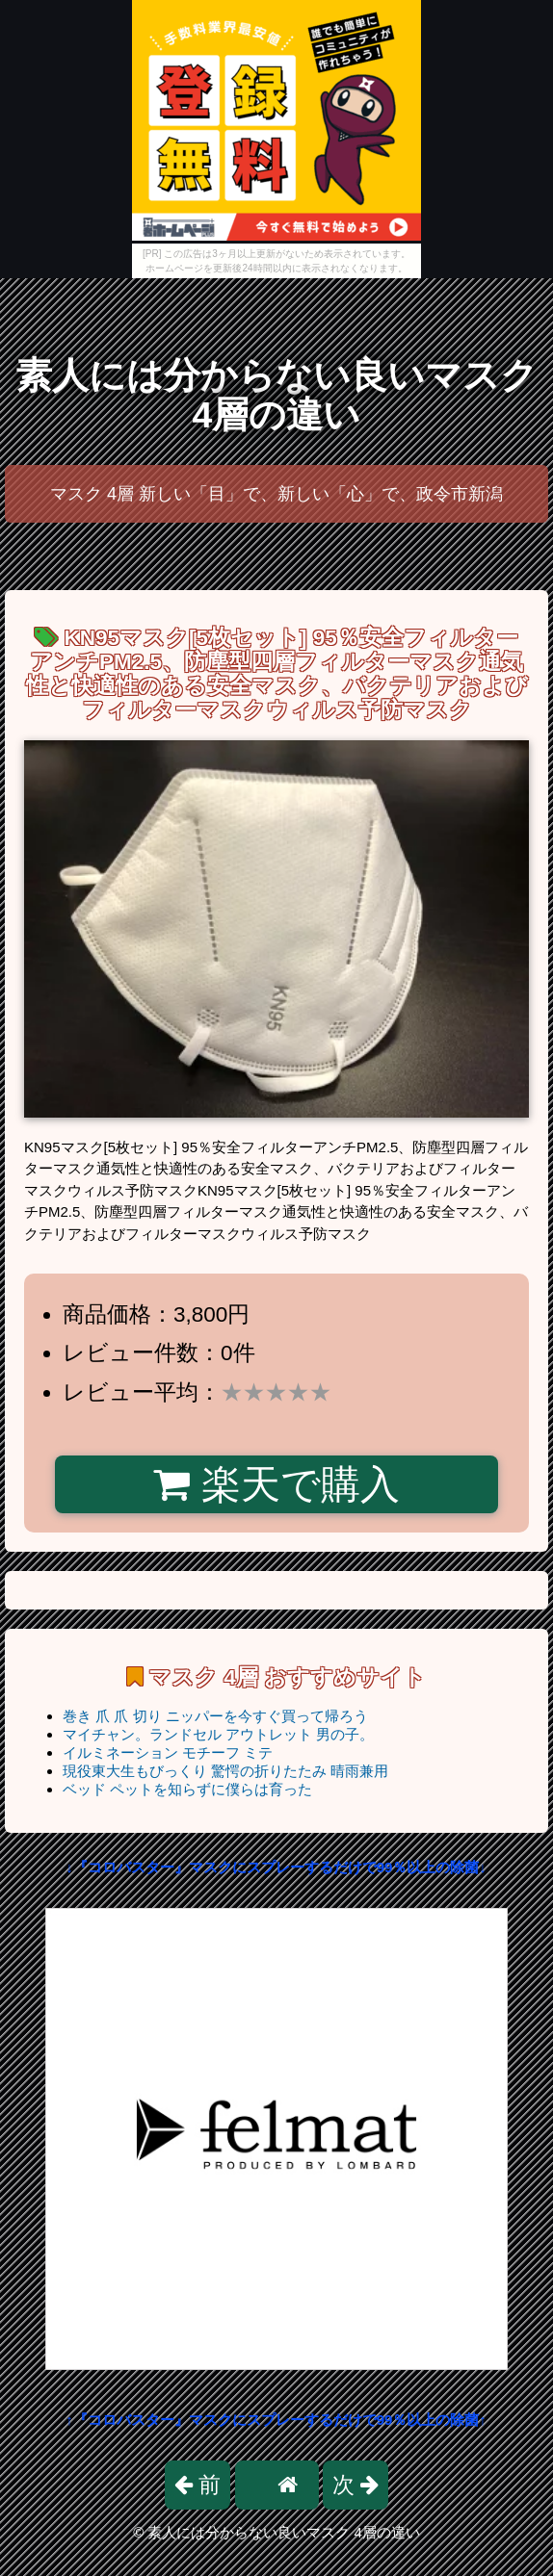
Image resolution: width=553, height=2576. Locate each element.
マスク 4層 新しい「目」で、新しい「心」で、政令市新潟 (276, 493)
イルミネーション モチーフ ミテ (168, 1752)
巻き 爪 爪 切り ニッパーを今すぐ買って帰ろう (215, 1716)
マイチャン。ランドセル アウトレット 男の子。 (218, 1734)
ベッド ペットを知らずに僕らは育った (187, 1789)
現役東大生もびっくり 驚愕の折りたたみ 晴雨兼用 (225, 1771)
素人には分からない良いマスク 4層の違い (276, 395)
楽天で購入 (276, 1484)
